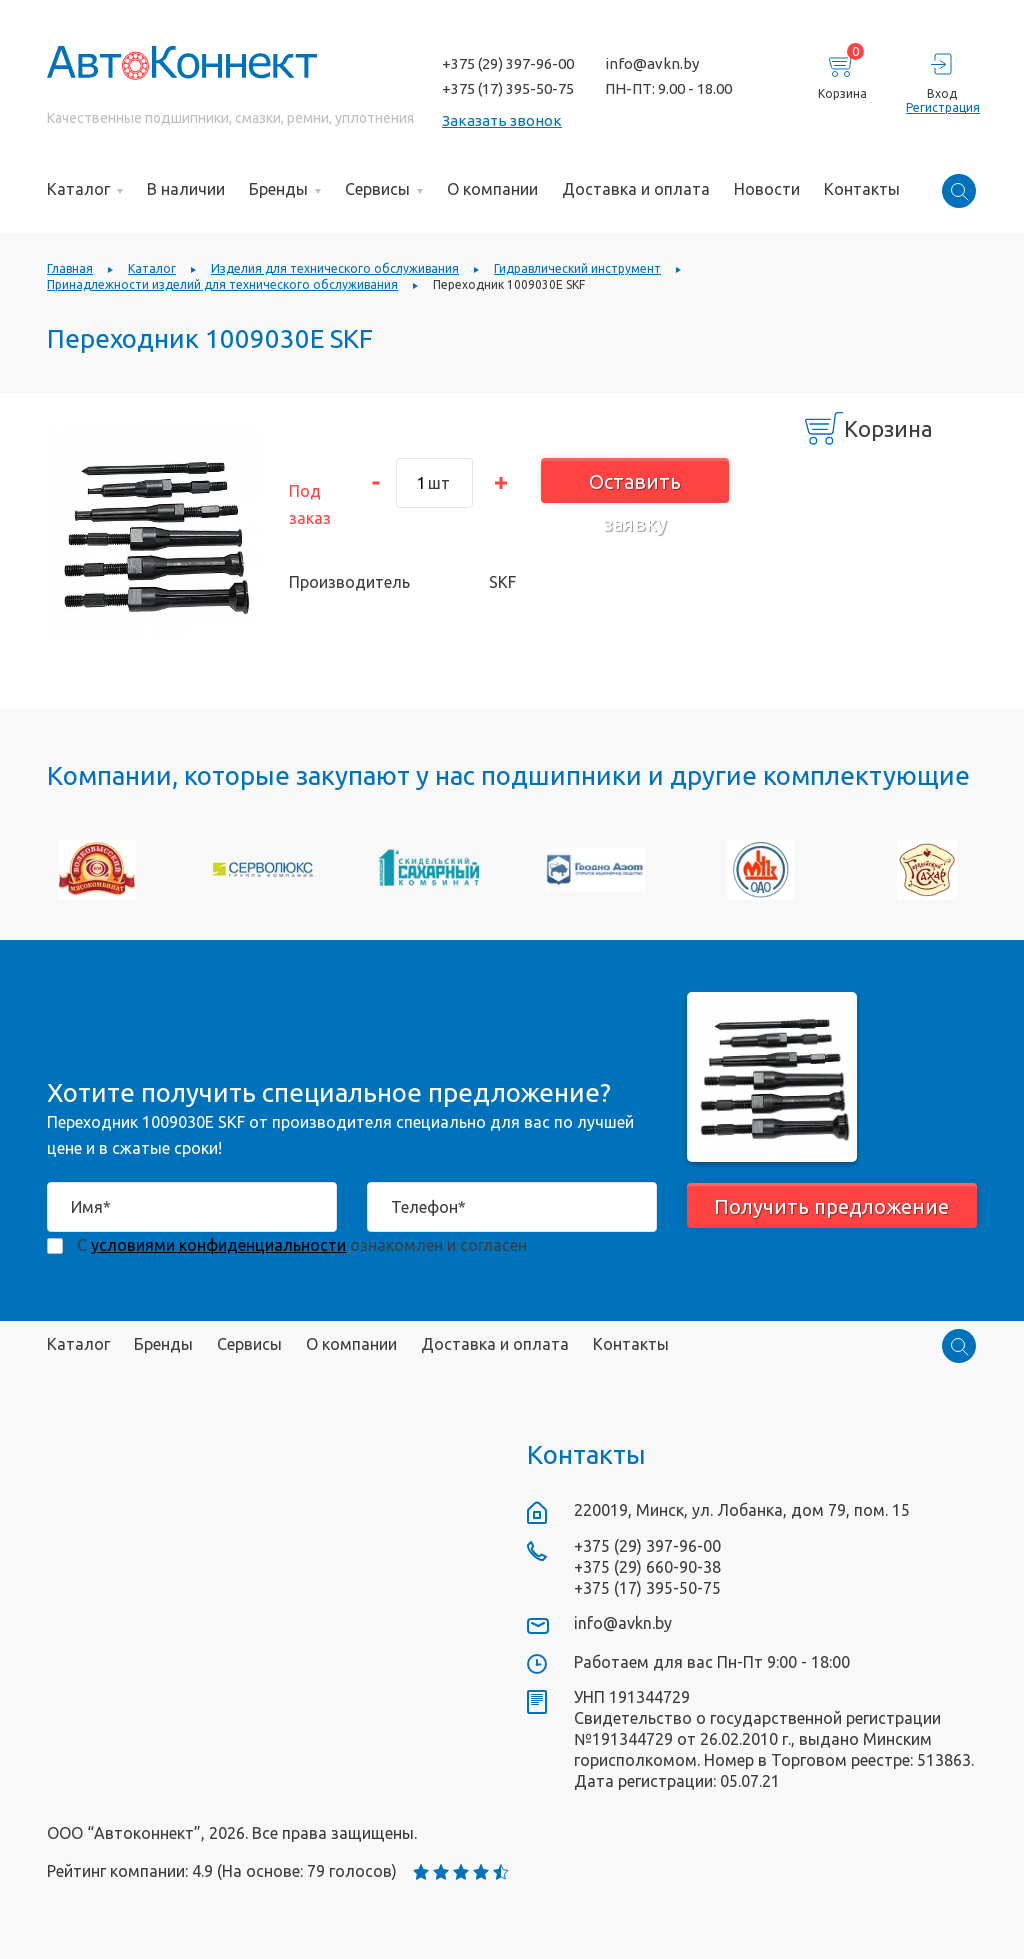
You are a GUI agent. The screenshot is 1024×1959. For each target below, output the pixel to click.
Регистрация (941, 107)
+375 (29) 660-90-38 (647, 1567)
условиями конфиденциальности (218, 1245)
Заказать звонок (502, 120)
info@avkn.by (652, 63)
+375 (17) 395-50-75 (508, 88)
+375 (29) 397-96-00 (508, 63)
